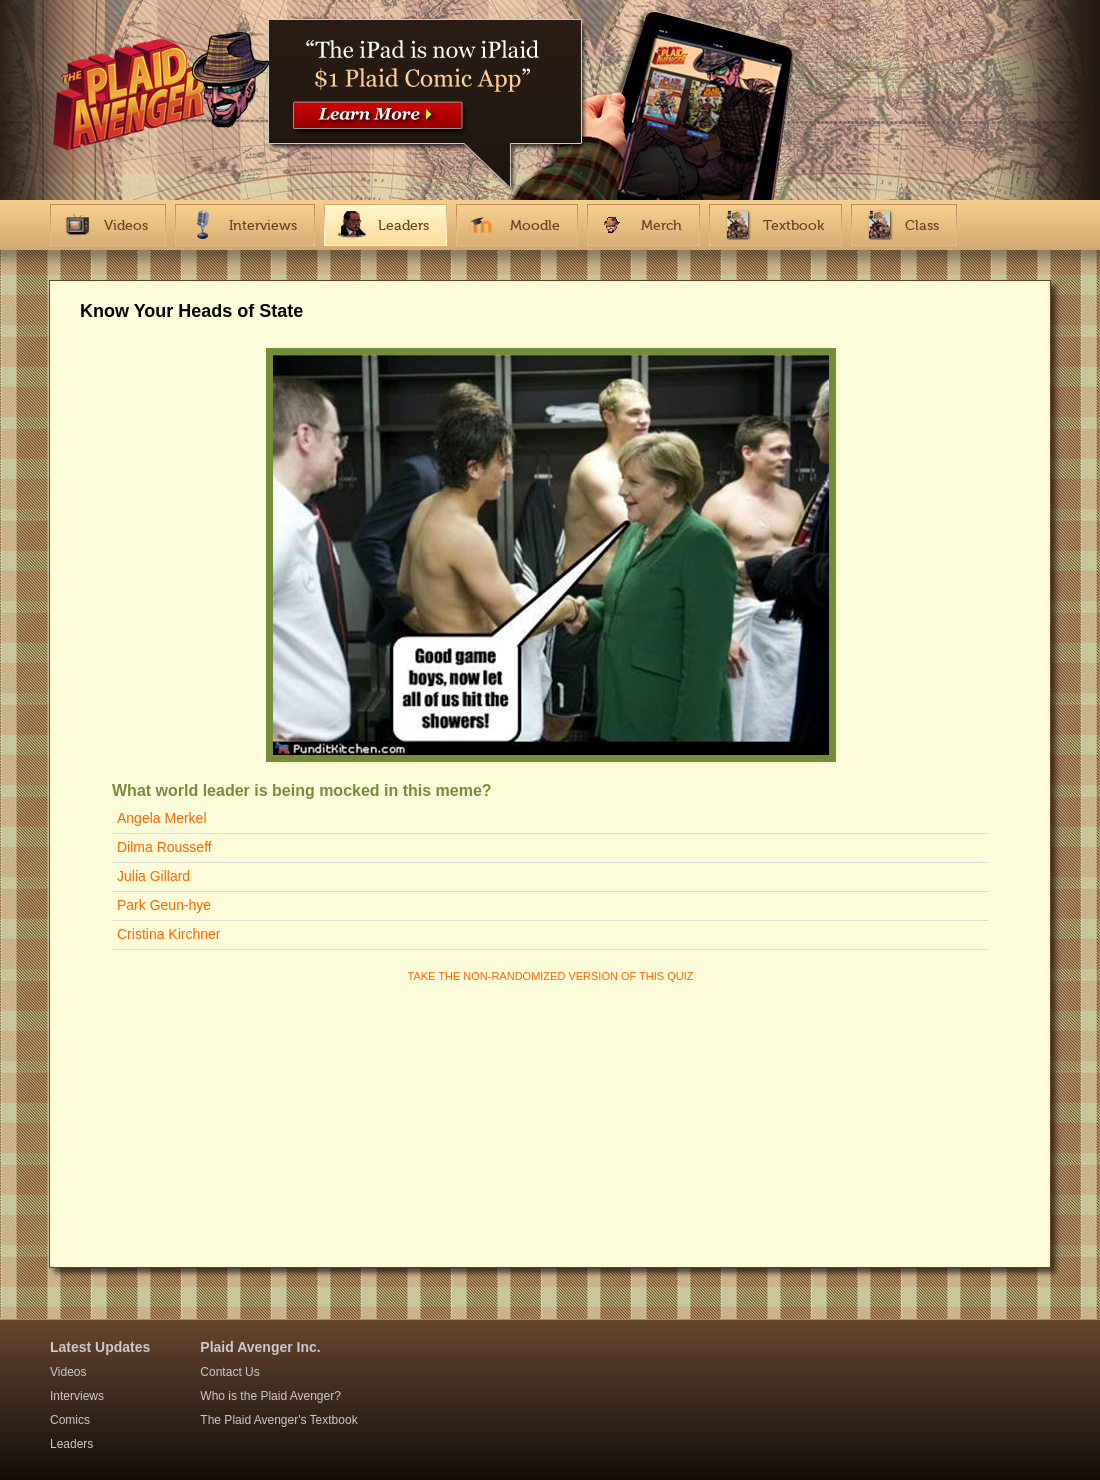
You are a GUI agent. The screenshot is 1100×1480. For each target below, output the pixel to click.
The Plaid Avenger (156, 102)
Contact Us (229, 1372)
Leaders (71, 1444)
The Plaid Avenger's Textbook (278, 1420)
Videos (68, 1372)
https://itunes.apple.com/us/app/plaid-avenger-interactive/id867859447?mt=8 (430, 85)
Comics (70, 1420)
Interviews (77, 1396)
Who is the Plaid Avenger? (270, 1396)
